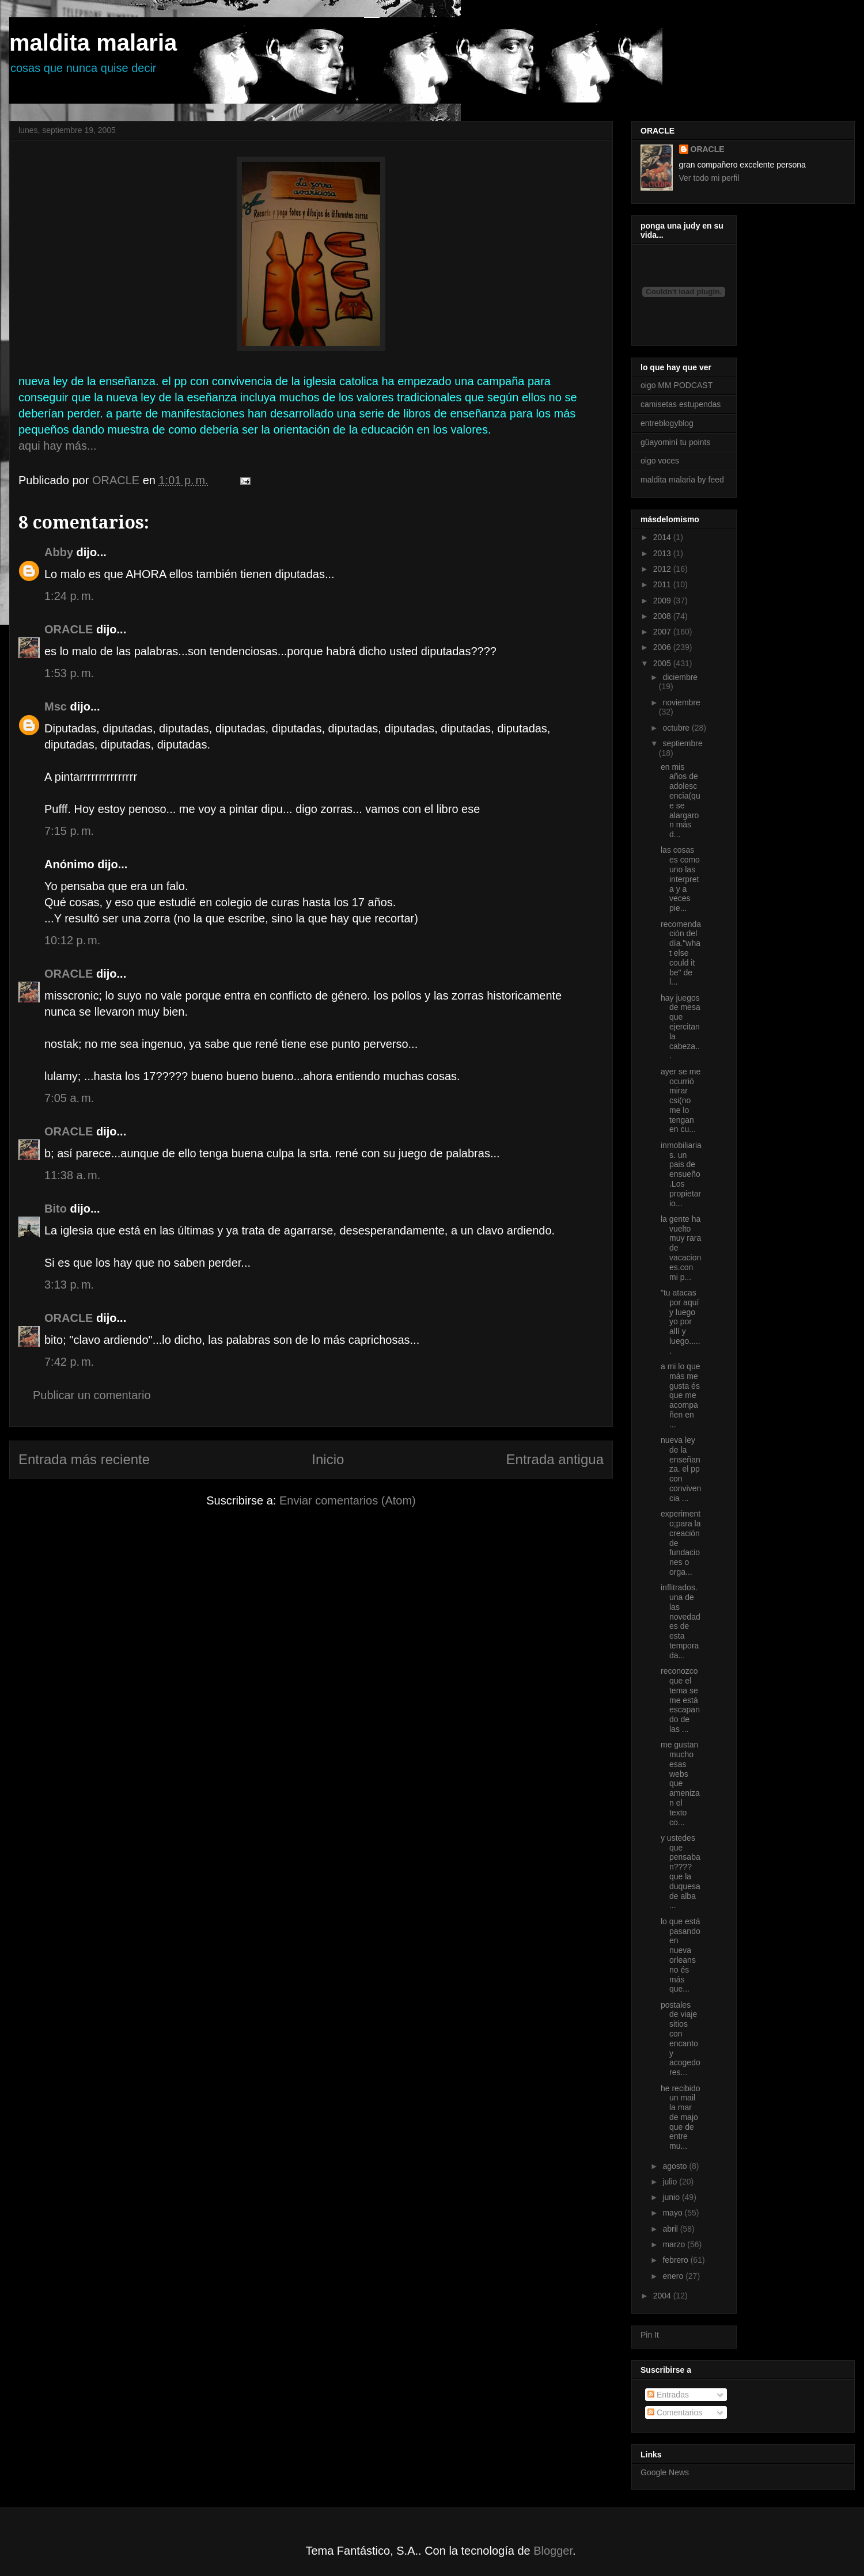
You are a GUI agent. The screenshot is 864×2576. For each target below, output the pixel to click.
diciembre (680, 677)
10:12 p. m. (72, 940)
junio (671, 2197)
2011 (663, 584)
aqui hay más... (57, 445)
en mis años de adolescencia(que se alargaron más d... (680, 800)
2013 (663, 553)
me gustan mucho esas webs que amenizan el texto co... (680, 1783)
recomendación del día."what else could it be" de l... (681, 953)
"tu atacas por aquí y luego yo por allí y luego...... (680, 1321)
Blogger (553, 2550)
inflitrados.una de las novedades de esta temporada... (680, 1621)
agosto (675, 2166)
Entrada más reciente (84, 1459)
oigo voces (660, 460)
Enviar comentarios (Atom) (347, 1500)
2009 (663, 600)
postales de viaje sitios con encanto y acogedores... (680, 2038)
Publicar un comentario (92, 1395)
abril (671, 2228)
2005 (663, 663)
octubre (677, 727)
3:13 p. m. (69, 1284)
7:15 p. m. (69, 831)
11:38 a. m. (72, 1175)
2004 (663, 2295)
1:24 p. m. (69, 596)
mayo (673, 2212)
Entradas (668, 2394)
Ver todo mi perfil (709, 178)
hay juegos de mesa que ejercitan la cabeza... (680, 1027)
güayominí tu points (675, 442)
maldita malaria (93, 42)
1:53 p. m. (69, 673)
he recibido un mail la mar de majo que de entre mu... (680, 2117)
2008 (663, 616)
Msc (55, 706)
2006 (663, 647)
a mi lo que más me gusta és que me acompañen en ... (680, 1395)
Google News (665, 2472)
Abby (58, 552)
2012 (663, 568)
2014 (663, 537)
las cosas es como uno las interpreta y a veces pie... (680, 879)
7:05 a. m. (69, 1098)
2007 (663, 631)
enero (673, 2276)
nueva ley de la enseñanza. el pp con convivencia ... (681, 1469)
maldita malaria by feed (682, 479)
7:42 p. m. (69, 1361)
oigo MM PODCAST (677, 385)
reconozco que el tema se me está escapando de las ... (680, 1700)
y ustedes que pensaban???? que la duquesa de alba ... (680, 1871)
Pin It (650, 2334)
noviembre (681, 702)
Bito (55, 1208)
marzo (674, 2244)
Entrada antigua (555, 1459)
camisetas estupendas (681, 404)
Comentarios (674, 2412)
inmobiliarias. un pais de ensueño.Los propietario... (681, 1174)
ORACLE (68, 629)
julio (670, 2181)
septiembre (682, 743)
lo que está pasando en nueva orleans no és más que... (680, 1955)
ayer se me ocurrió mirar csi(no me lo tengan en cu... (680, 1100)
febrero (676, 2260)
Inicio (328, 1459)
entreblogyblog (667, 423)
